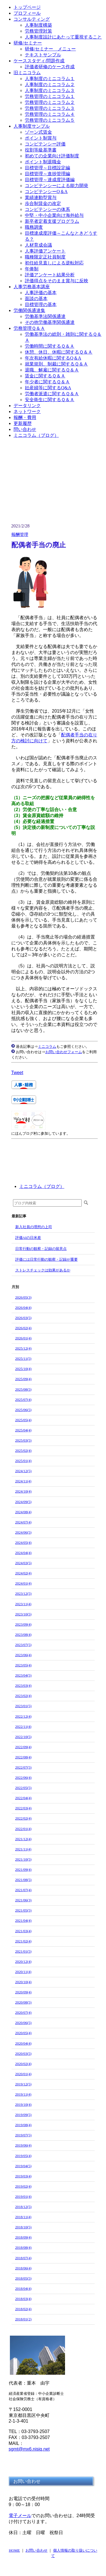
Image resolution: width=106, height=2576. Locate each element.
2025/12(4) (23, 1348)
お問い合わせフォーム (63, 1052)
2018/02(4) (23, 2309)
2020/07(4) (23, 2012)
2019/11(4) (23, 2094)
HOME (14, 2550)
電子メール (20, 2515)
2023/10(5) (23, 1614)
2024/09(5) (23, 1502)
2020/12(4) (23, 1961)
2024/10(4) (23, 1491)
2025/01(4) (23, 1461)
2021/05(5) (23, 1910)
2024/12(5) (23, 1471)
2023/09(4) (23, 1624)
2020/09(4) (23, 1992)
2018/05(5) (23, 2278)
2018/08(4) (23, 2247)
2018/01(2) (23, 2319)
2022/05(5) (23, 1788)
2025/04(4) (23, 1430)
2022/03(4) (23, 1808)
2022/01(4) (23, 1829)
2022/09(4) (23, 1747)
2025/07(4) (23, 1399)
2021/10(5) (23, 1859)
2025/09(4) (23, 1379)
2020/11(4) (23, 1972)
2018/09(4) (23, 2237)
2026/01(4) (23, 1338)
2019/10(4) (23, 2104)
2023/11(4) (23, 1604)
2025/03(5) (23, 1440)
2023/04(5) (23, 1675)
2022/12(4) (23, 1716)
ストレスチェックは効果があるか (42, 1270)
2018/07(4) (23, 2258)
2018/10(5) (23, 2227)
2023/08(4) (23, 1634)
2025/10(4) (23, 1369)
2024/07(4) (23, 1522)
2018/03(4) (23, 2299)
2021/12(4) (23, 1839)
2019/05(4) (23, 2156)
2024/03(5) (23, 1563)
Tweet (17, 1072)
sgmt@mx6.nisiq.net (29, 2449)
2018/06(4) (23, 2268)
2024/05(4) (23, 1542)
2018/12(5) (23, 2207)
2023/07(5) (23, 1645)
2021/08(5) (23, 1880)
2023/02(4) (23, 1696)
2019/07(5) (23, 2135)
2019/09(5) (23, 2115)
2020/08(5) (23, 2002)
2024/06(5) (23, 1532)
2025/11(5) (23, 1358)
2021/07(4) (23, 1890)
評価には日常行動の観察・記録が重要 (46, 1259)
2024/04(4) (23, 1553)
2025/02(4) (23, 1450)
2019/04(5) (23, 2166)
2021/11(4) (23, 1849)
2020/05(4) (23, 2033)
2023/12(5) (23, 1593)
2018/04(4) (23, 2288)
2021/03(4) (23, 1931)
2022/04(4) (23, 1798)
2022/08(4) (23, 1757)
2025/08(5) (23, 1389)
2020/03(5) (23, 2053)
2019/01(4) (23, 2196)
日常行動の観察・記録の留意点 (41, 1249)
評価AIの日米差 (28, 1237)
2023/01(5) (23, 1706)
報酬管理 (19, 534)
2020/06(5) (23, 2023)
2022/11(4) (23, 1726)
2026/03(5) (23, 1318)
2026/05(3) (23, 1297)
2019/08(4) (23, 2125)
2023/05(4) (23, 1665)
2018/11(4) (23, 2217)
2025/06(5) (23, 1410)
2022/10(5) (23, 1737)
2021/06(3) (23, 1900)
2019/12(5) (23, 2084)
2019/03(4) (23, 2176)
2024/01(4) (23, 1583)
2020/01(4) (23, 2074)
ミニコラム (47, 1046)
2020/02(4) (23, 2064)
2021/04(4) (23, 1920)
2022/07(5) (23, 1767)
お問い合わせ (36, 2550)
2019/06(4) (23, 2145)
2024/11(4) (23, 1481)
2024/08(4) (23, 1512)
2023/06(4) (23, 1655)
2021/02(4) (23, 1941)
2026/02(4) (23, 1328)
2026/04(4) (23, 1307)
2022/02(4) (23, 1818)
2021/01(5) (23, 1951)
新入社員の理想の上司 (33, 1227)
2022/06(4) (23, 1777)
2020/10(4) (23, 1982)
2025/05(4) (23, 1420)
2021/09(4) (23, 1869)
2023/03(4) (23, 1685)
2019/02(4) (23, 2186)
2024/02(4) (23, 1573)
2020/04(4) (23, 2043)
